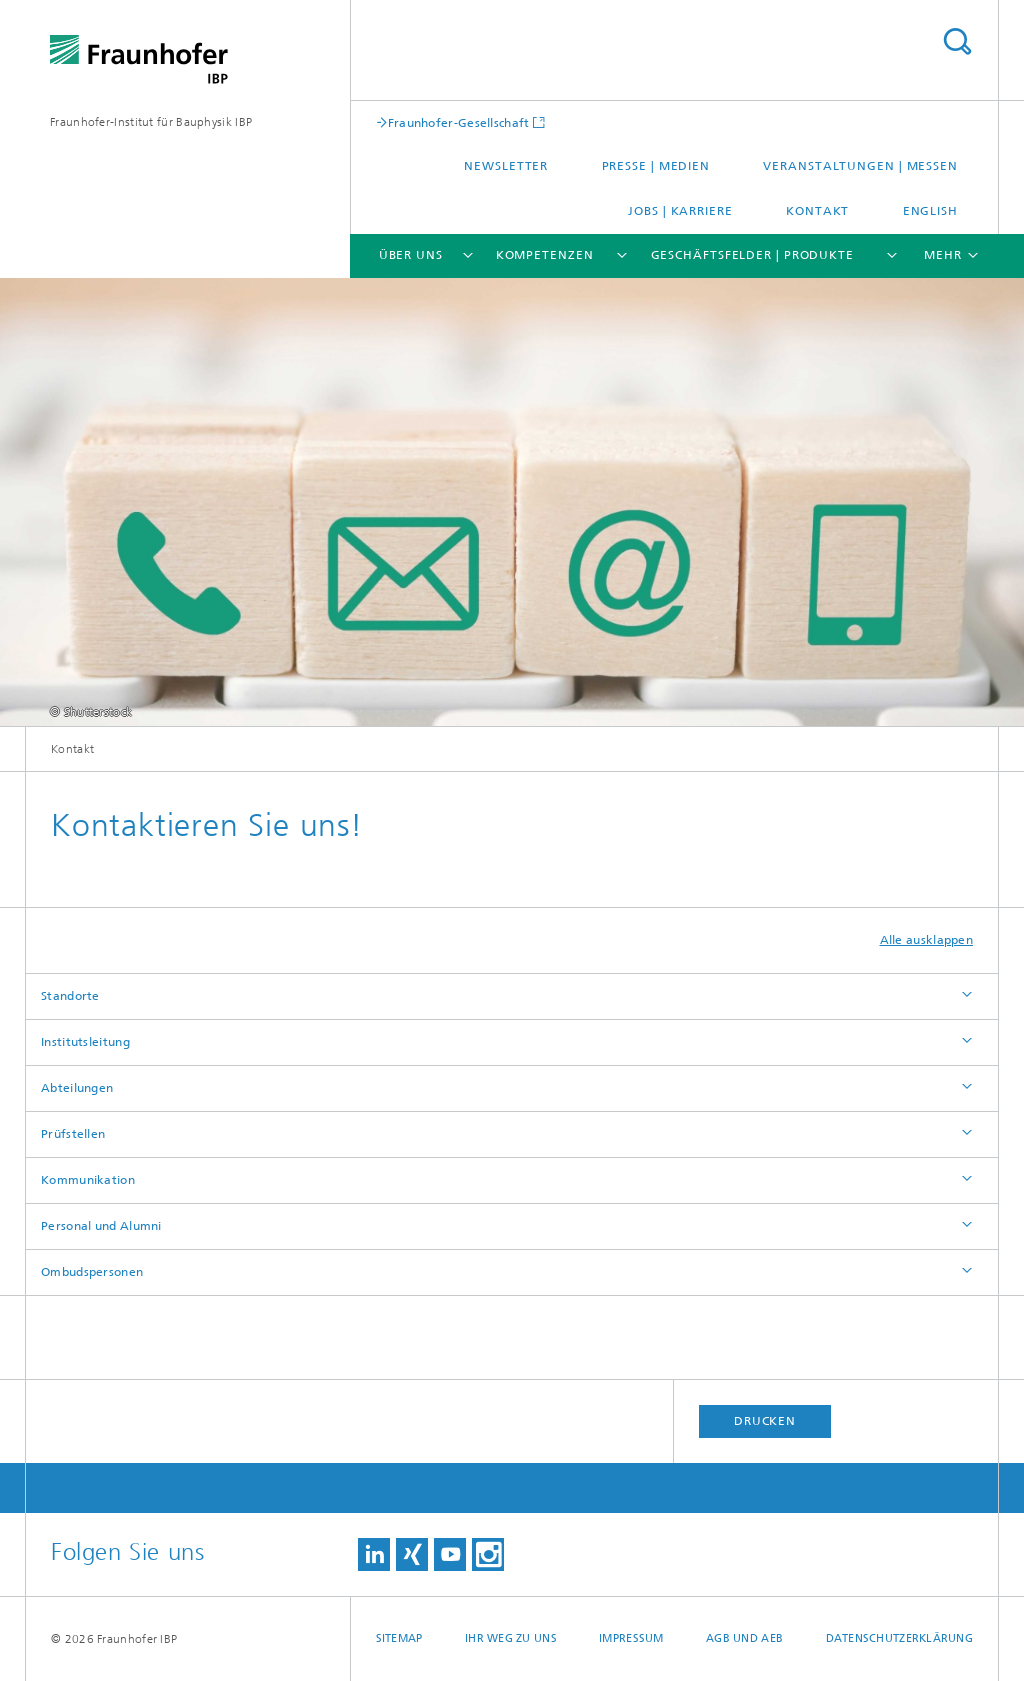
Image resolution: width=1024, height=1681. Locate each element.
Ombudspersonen (92, 1272)
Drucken (765, 1421)
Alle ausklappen (927, 940)
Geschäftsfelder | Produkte (752, 255)
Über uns (411, 255)
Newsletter (506, 166)
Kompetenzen (545, 255)
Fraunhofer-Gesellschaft (459, 122)
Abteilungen (77, 1088)
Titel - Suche (957, 41)
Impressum (631, 1638)
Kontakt (817, 211)
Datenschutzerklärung (900, 1638)
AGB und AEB (744, 1638)
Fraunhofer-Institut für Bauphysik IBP (151, 122)
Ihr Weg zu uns (511, 1638)
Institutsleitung (85, 1042)
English (930, 211)
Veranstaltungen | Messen (860, 166)
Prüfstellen (73, 1134)
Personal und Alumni (101, 1226)
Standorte (70, 996)
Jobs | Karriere (680, 211)
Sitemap (399, 1638)
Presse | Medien (656, 166)
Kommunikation (88, 1180)
